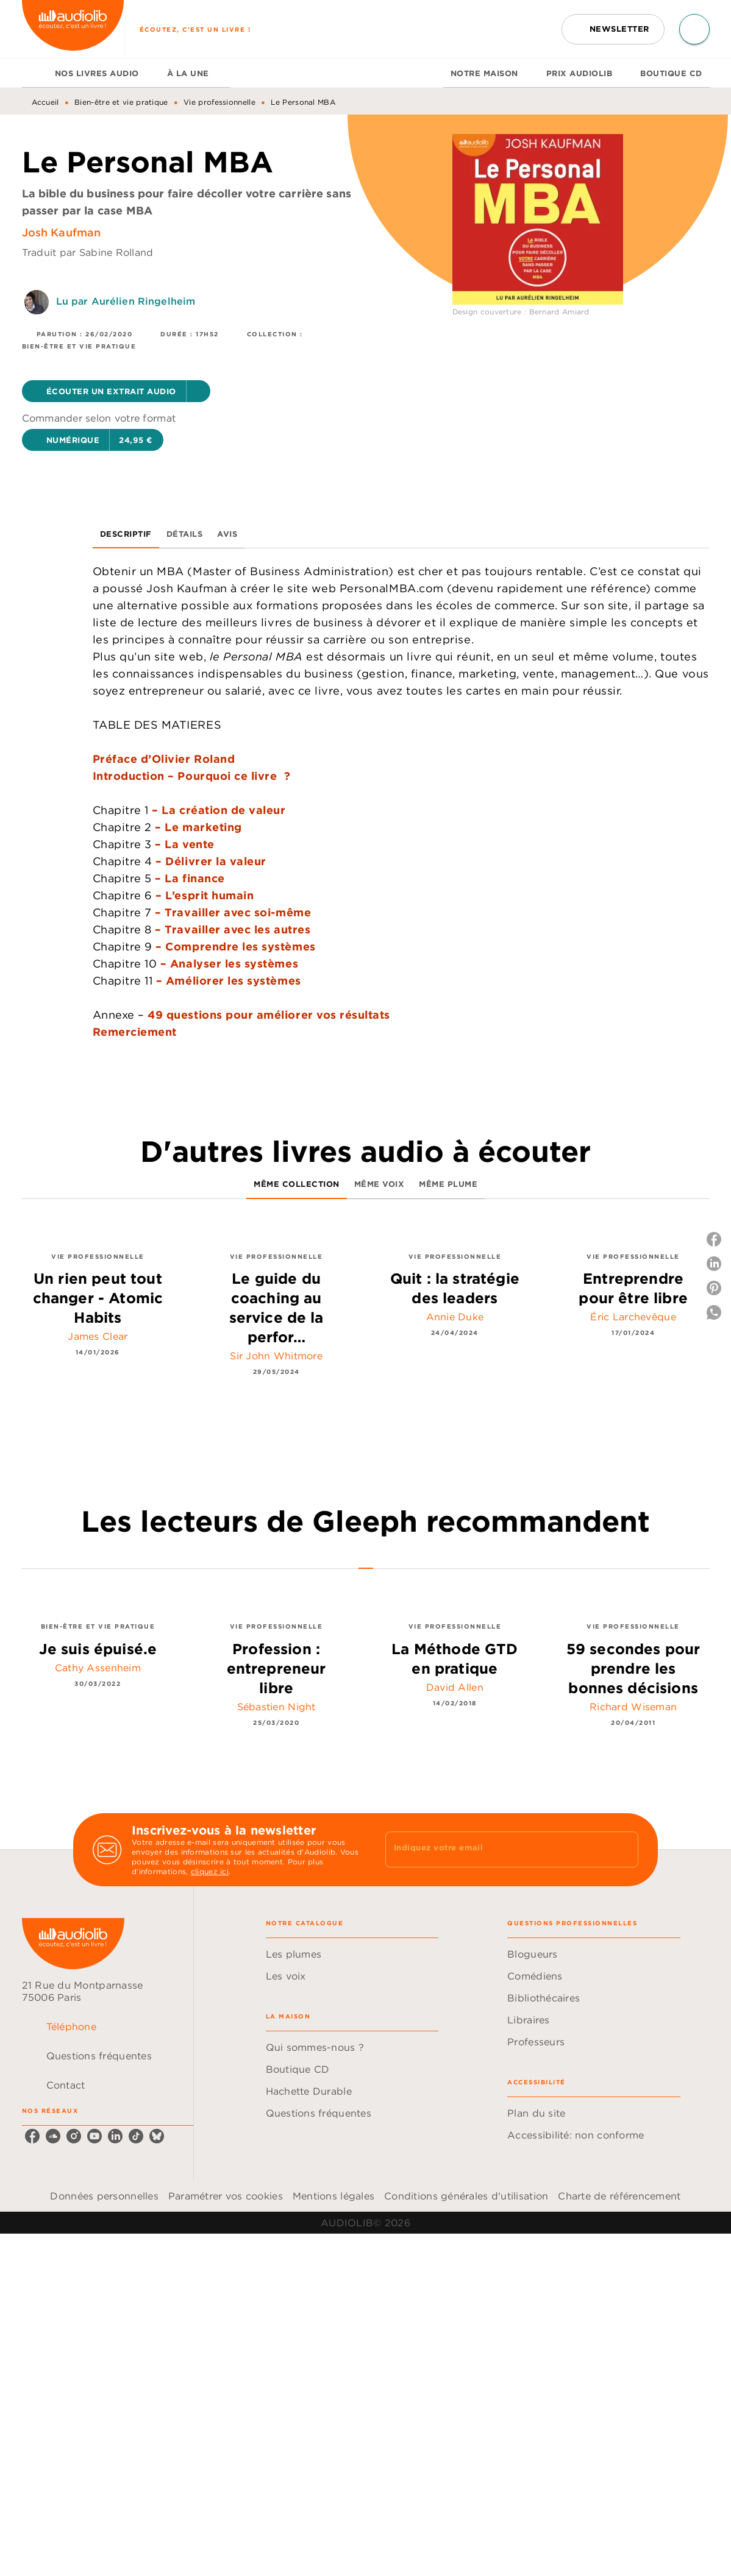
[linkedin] (115, 2136)
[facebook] (32, 2136)
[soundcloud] (53, 2136)
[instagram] (73, 2136)
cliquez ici (210, 1871)
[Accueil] (73, 29)
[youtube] (94, 2136)
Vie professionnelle (219, 102)
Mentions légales (333, 2196)
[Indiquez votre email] (496, 1849)
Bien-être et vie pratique (121, 102)
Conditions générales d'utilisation (466, 2196)
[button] (613, 29)
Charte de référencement (619, 2196)
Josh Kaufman (61, 232)
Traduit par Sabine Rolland (88, 252)
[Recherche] (694, 29)
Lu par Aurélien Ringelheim (126, 301)
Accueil (45, 102)
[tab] (35, 73)
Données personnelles (104, 2196)
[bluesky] (156, 2136)
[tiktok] (136, 2136)
